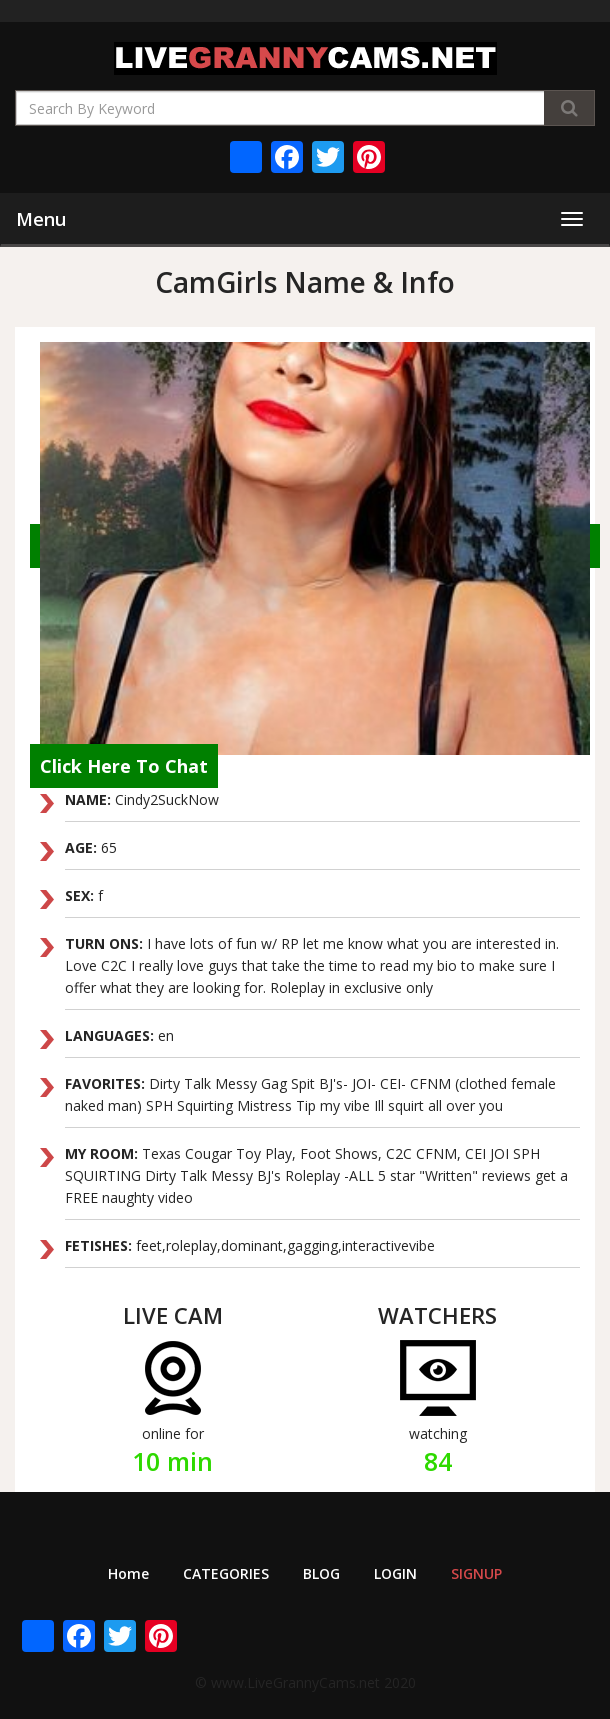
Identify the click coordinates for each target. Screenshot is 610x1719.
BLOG (321, 1573)
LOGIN (395, 1573)
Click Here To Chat (124, 766)
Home (128, 1573)
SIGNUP (476, 1573)
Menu (41, 219)
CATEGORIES (226, 1573)
